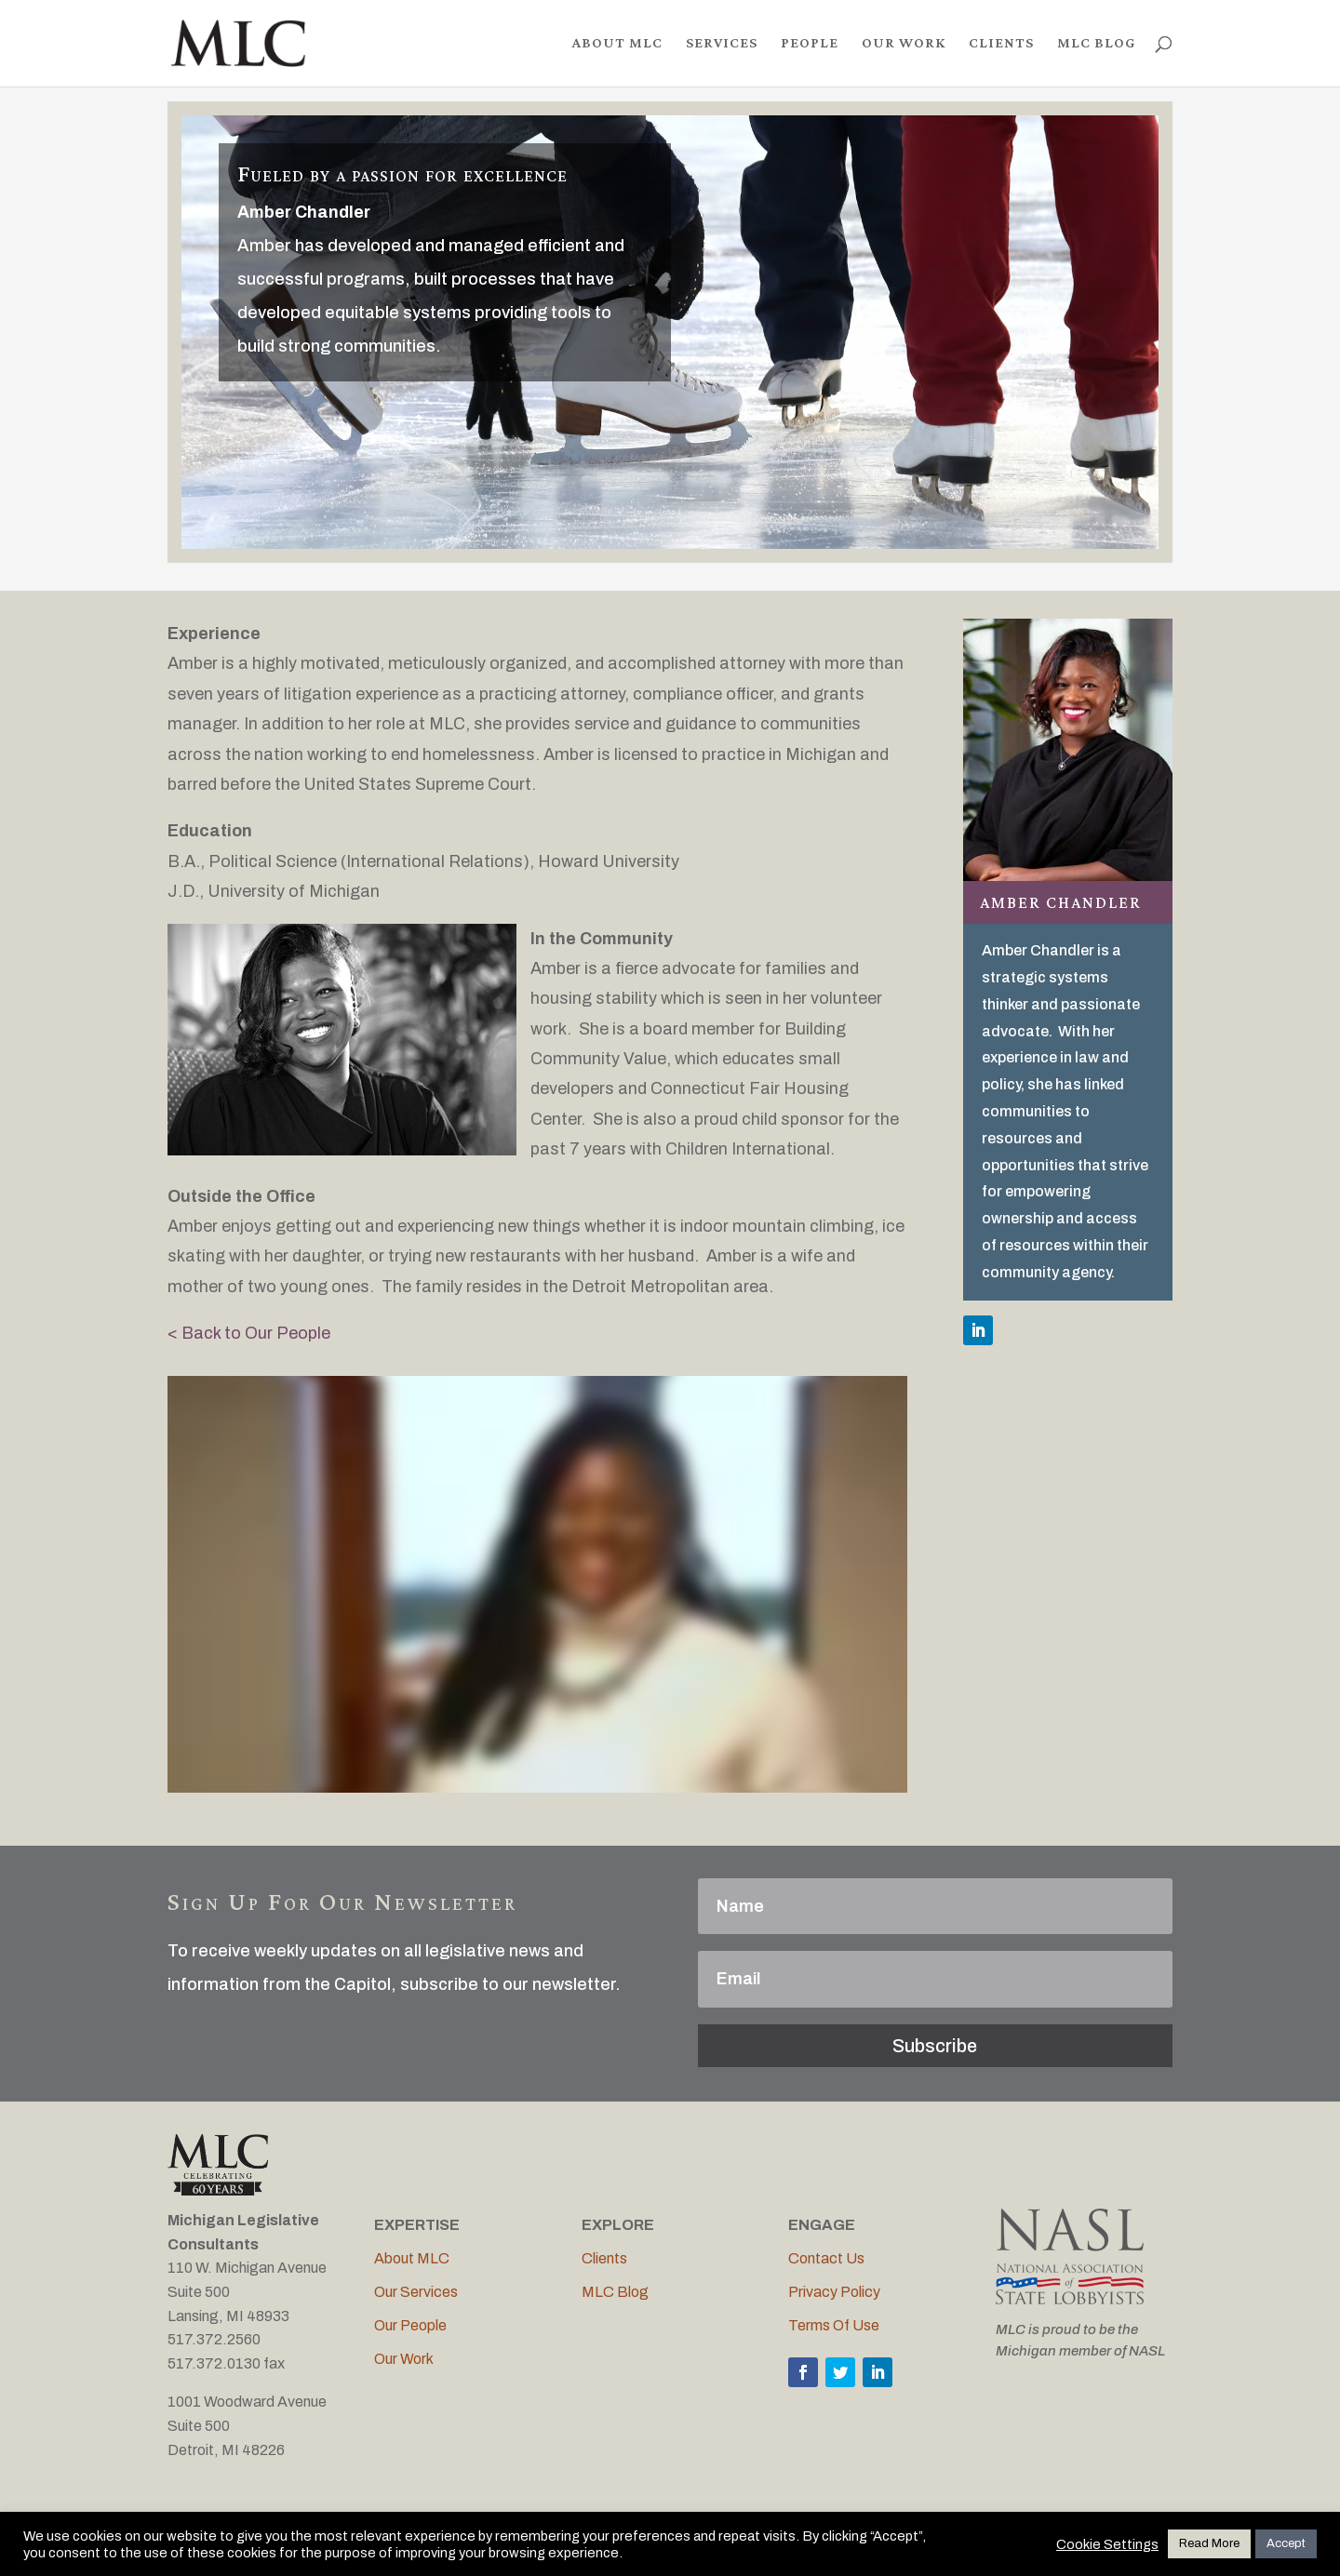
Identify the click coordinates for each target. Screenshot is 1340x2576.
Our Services (416, 2292)
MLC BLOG (1096, 44)
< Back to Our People (249, 1333)
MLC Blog (615, 2292)
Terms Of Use (833, 2325)
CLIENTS (1001, 44)
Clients (604, 2258)
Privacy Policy (834, 2292)
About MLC (411, 2258)
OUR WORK (903, 44)
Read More (1209, 2543)
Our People (410, 2325)
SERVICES (721, 44)
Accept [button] (1286, 2543)
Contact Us (826, 2258)
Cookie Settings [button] (1107, 2544)
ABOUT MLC (617, 44)
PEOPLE (809, 44)
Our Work (404, 2359)
